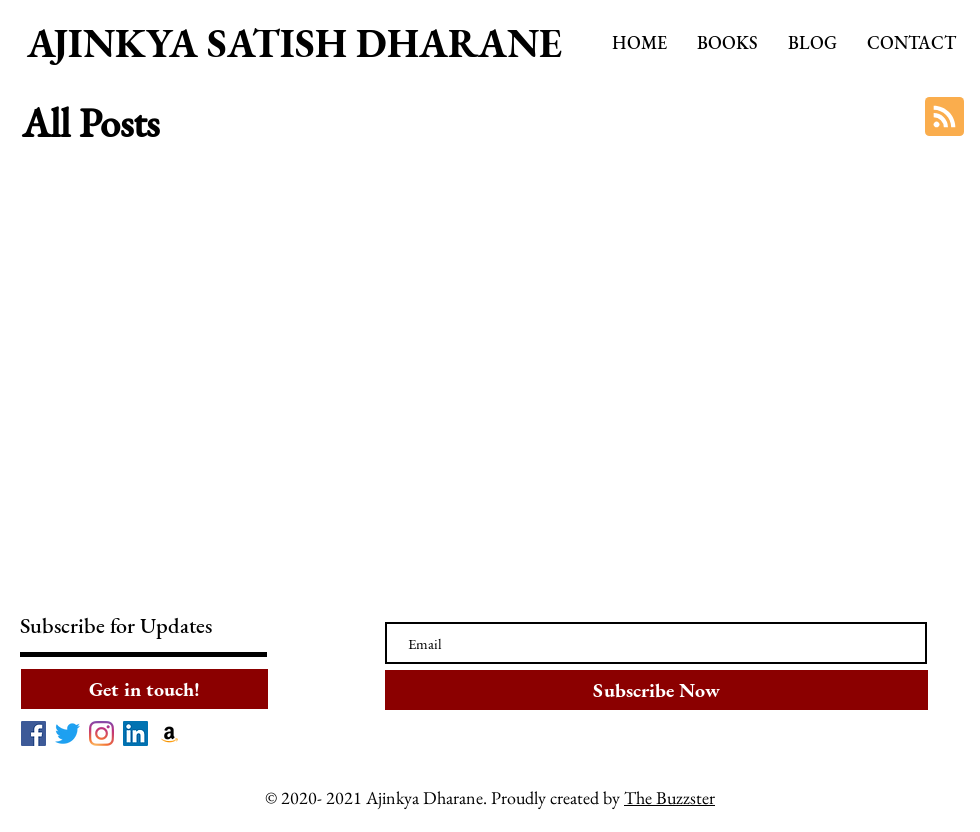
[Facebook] (33, 733)
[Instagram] (101, 733)
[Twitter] (67, 733)
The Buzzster (669, 797)
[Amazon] (169, 733)
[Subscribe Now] (656, 690)
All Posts (90, 123)
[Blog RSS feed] (944, 117)
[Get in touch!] (144, 689)
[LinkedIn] (135, 733)
